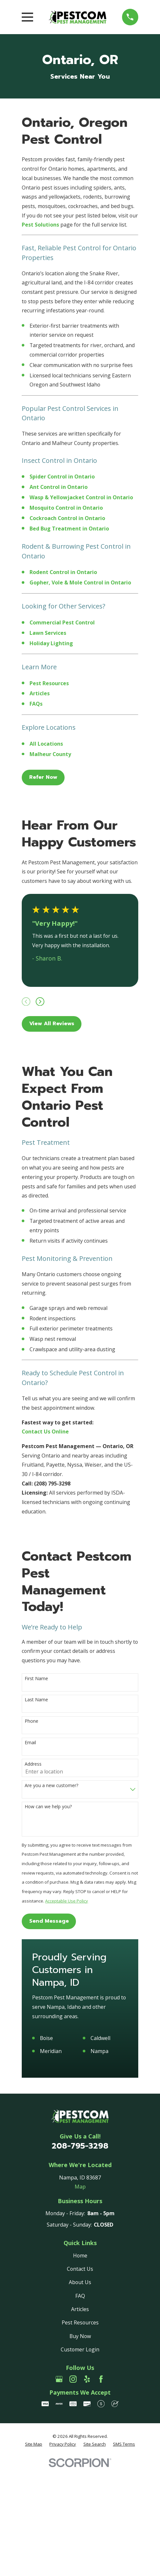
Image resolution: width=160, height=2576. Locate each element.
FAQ (80, 2295)
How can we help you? (48, 1807)
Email (30, 1743)
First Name (36, 1678)
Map (80, 2186)
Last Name (36, 1700)
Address (33, 1764)
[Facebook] (101, 2379)
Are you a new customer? (51, 1785)
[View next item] (40, 1001)
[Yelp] (87, 2379)
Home (80, 2255)
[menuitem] (33, 2444)
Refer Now (43, 777)
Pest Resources (80, 2322)
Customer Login (80, 2349)
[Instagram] (73, 2379)
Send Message (49, 1921)
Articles (80, 2309)
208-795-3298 (80, 2146)
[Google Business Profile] (59, 2379)
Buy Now (80, 2336)
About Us (80, 2282)
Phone (31, 1721)
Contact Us (80, 2268)
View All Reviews (51, 1023)
